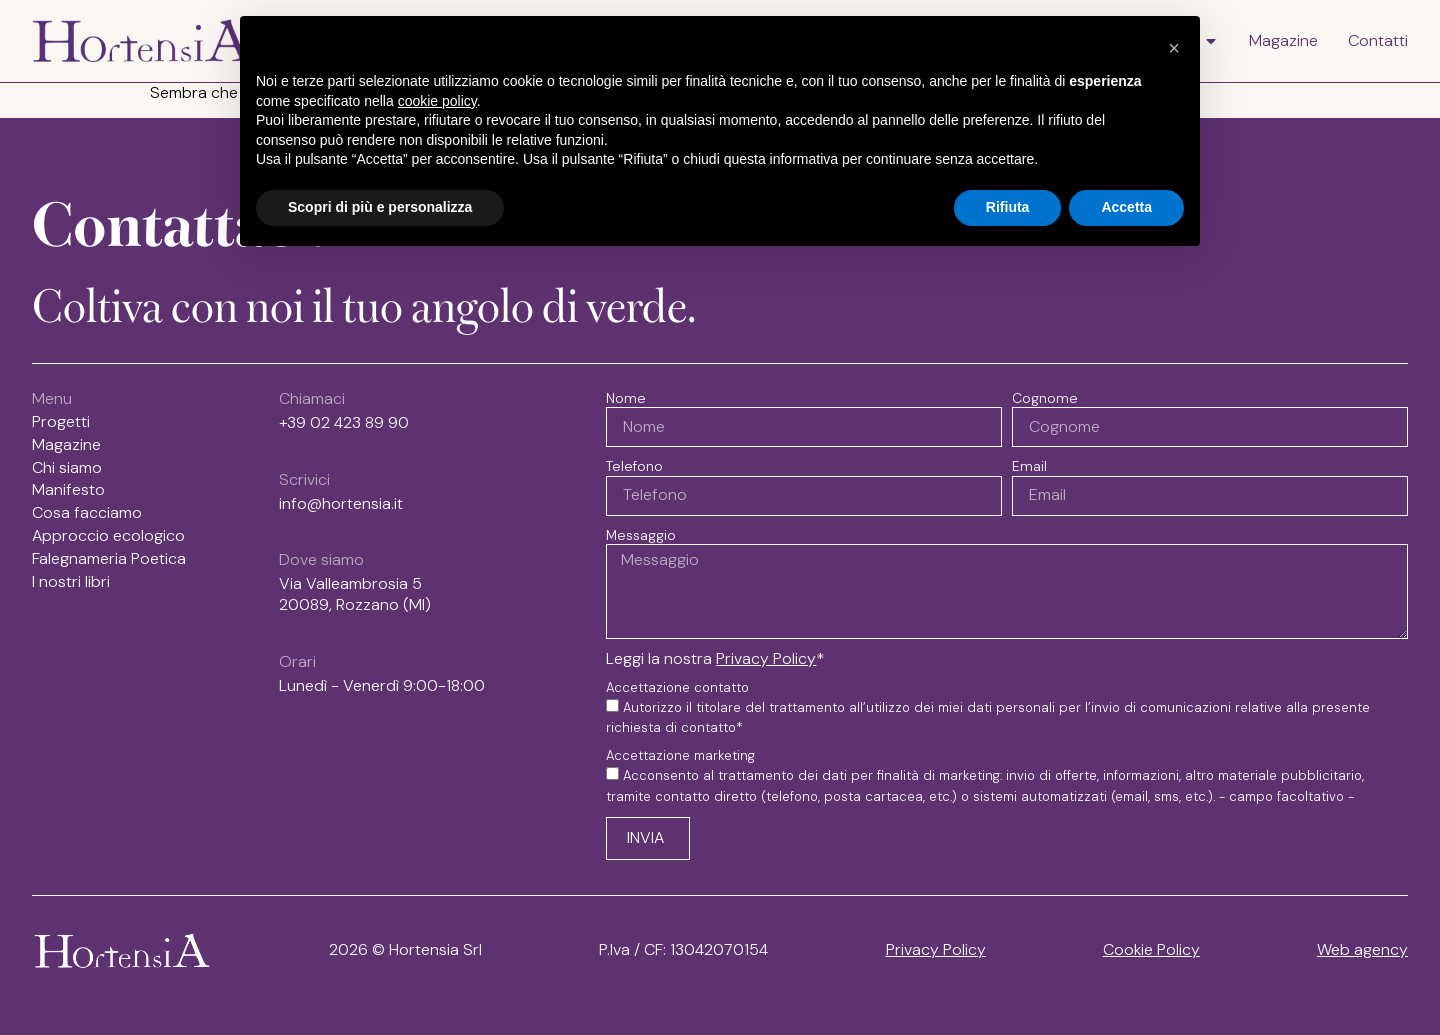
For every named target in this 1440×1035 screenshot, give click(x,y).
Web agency (1362, 949)
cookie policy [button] (437, 101)
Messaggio (641, 535)
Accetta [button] (1126, 207)
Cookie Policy (1151, 949)
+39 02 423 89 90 (344, 422)
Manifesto (68, 490)
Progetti (61, 422)
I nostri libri (76, 582)
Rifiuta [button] (1008, 207)
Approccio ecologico (108, 536)
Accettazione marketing (680, 756)
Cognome (1045, 398)
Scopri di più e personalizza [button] (380, 207)
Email (1029, 466)
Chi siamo (67, 468)
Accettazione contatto (677, 688)
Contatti (1378, 41)
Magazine (1283, 41)
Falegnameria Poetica (109, 559)
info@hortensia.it (341, 503)
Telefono (634, 466)
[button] (1174, 48)
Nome (626, 398)
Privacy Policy (766, 658)
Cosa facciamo (87, 513)
